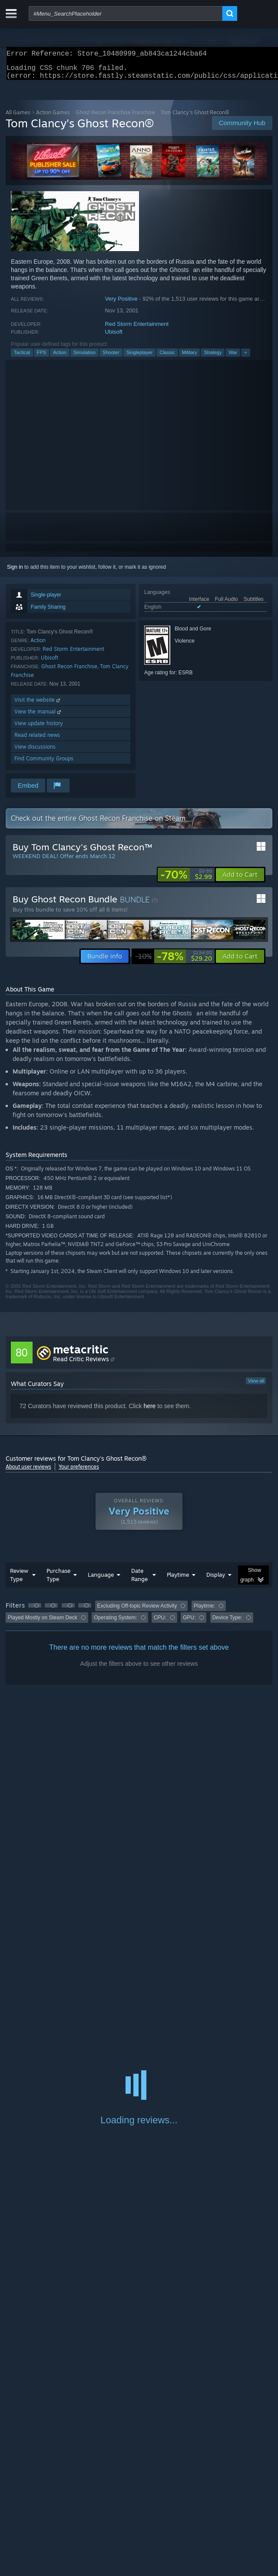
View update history (38, 728)
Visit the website (38, 705)
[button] (240, 880)
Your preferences (79, 1472)
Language (101, 1579)
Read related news (37, 740)
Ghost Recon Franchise (69, 671)
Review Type (19, 1580)
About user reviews (28, 1472)
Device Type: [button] (227, 1623)
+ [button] (245, 357)
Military (189, 357)
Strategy (213, 357)
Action (59, 357)
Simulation (84, 357)
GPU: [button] (189, 1623)
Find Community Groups (43, 763)
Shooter (111, 357)
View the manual (38, 716)
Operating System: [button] (115, 1623)
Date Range (139, 1580)
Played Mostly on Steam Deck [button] (42, 1623)
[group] (139, 1617)
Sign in (15, 572)
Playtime (178, 1579)
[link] (186, 880)
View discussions (35, 752)
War (232, 357)
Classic (167, 357)
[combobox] (125, 13)
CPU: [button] (160, 1623)
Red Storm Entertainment (137, 329)
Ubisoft (113, 337)
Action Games (53, 117)
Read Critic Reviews (81, 1364)
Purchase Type (58, 1580)
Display (215, 1579)
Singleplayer (139, 357)
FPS (41, 357)
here (149, 1411)
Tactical (22, 357)
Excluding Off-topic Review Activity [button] (137, 1611)
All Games (18, 117)
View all (256, 1386)
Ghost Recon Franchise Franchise (115, 117)
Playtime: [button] (204, 1611)
